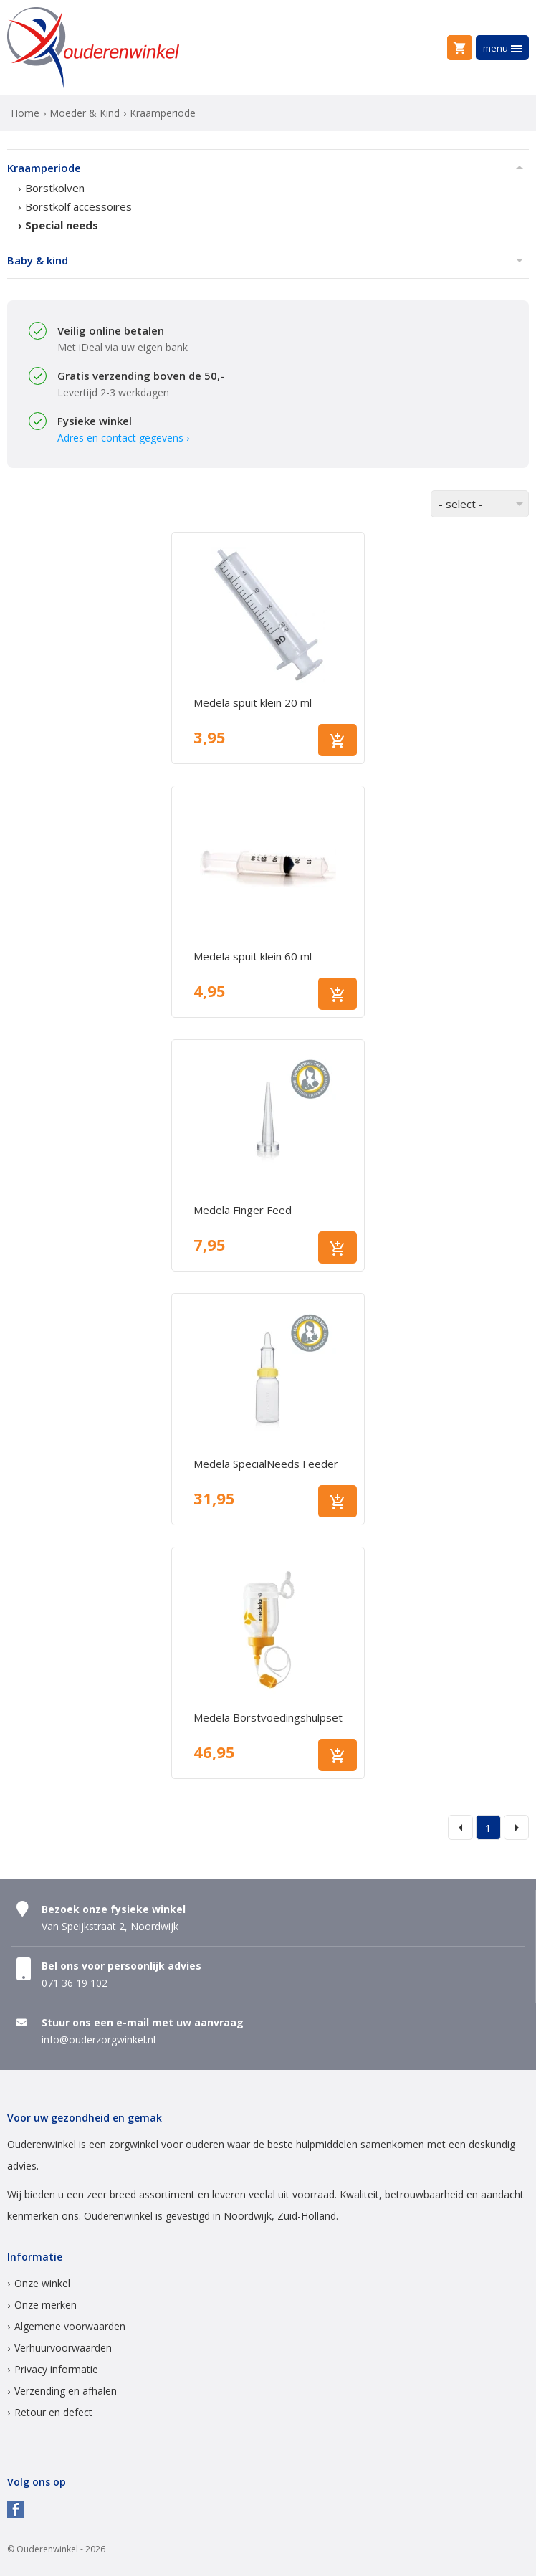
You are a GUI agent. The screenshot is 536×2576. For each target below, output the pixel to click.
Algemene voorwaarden (69, 2326)
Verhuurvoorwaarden (63, 2348)
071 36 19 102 (74, 1983)
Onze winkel (42, 2283)
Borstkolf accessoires (78, 206)
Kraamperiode (44, 168)
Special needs (61, 225)
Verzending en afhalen (65, 2391)
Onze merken (45, 2305)
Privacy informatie (56, 2369)
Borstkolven (55, 188)
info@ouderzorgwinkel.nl (98, 2039)
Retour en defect (53, 2412)
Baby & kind (37, 260)
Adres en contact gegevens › (123, 437)
